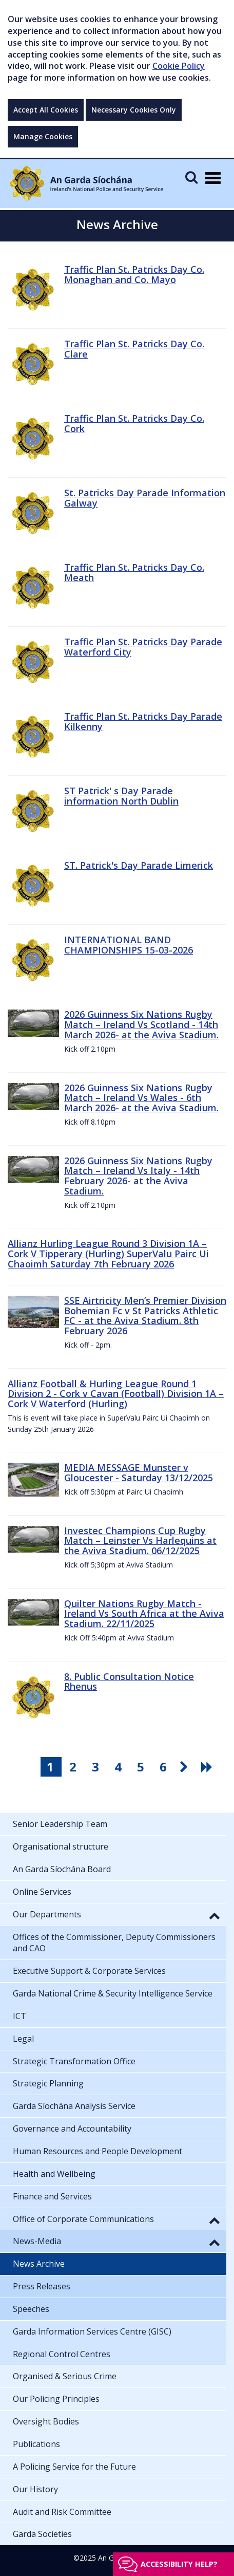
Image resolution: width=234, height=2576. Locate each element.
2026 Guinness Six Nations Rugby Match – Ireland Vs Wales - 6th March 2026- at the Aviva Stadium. (141, 1097)
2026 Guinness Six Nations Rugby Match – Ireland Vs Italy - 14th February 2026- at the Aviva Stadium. (138, 1175)
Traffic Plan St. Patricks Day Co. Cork (134, 423)
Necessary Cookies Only (133, 110)
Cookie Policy (178, 65)
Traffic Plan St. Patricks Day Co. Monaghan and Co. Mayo (134, 274)
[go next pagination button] (186, 1767)
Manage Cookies (42, 136)
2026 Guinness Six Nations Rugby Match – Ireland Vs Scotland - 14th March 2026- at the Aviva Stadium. (141, 1024)
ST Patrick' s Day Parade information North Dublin (121, 796)
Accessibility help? (179, 2564)
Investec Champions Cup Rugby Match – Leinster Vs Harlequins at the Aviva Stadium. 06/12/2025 (140, 1540)
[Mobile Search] (191, 177)
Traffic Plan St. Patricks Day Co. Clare (134, 349)
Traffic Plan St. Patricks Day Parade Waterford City (143, 647)
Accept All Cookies (45, 110)
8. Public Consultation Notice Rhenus (129, 1681)
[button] (214, 1915)
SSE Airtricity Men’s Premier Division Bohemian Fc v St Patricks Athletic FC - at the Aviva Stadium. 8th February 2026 (145, 1315)
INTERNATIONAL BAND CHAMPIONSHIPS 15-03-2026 (128, 945)
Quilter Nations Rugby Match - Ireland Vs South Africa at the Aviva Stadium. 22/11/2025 (144, 1613)
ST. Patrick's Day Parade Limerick (138, 865)
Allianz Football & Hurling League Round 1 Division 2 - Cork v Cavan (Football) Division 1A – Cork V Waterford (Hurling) (116, 1393)
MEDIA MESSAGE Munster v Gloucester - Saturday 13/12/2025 (138, 1472)
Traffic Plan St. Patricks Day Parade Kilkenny (143, 721)
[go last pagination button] (208, 1767)
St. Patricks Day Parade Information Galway (144, 498)
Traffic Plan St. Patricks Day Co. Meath (134, 572)
